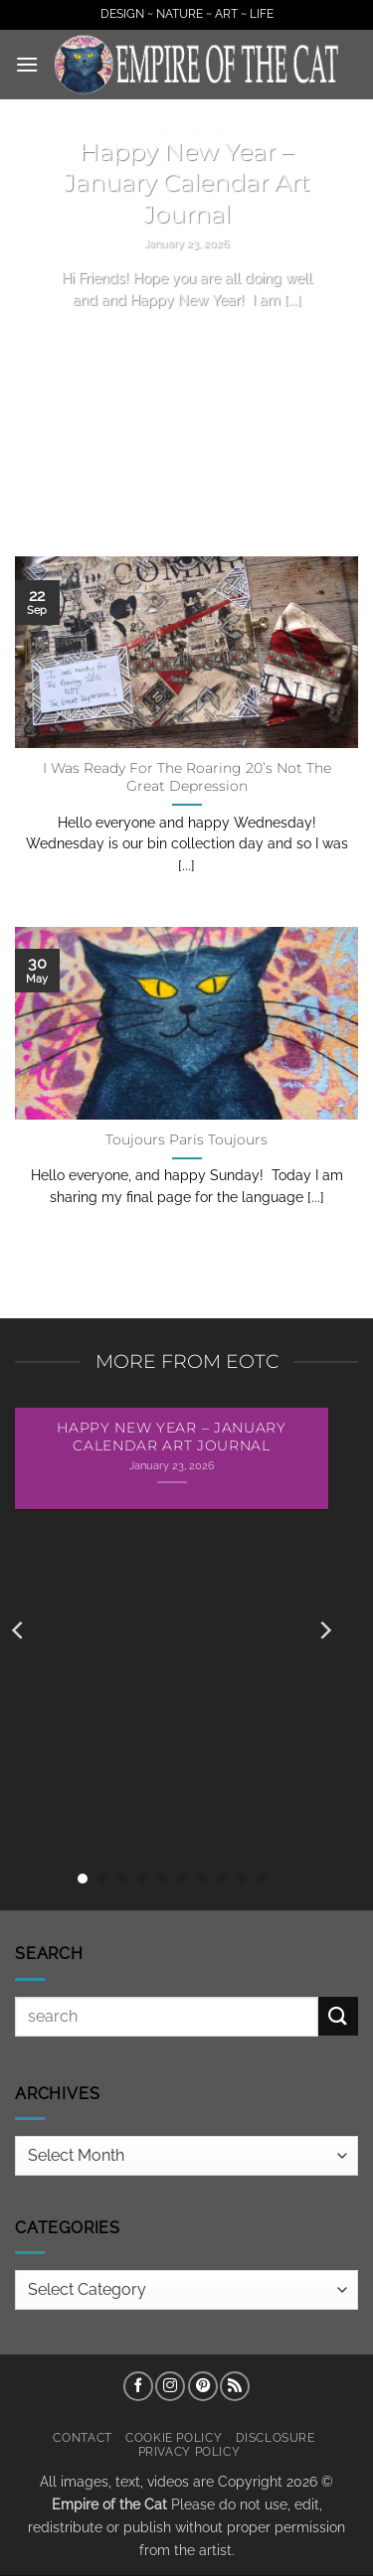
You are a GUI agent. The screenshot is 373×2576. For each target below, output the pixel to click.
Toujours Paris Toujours (186, 1139)
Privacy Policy (189, 2451)
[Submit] (338, 2016)
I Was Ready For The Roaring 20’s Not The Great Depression (187, 777)
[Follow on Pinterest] (203, 2386)
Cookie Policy (173, 2437)
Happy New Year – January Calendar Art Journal (187, 182)
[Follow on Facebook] (138, 2386)
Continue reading (187, 337)
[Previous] (19, 1630)
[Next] (324, 1630)
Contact (82, 2437)
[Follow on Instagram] (170, 2386)
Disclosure (275, 2437)
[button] (27, 64)
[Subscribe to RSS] (235, 2386)
